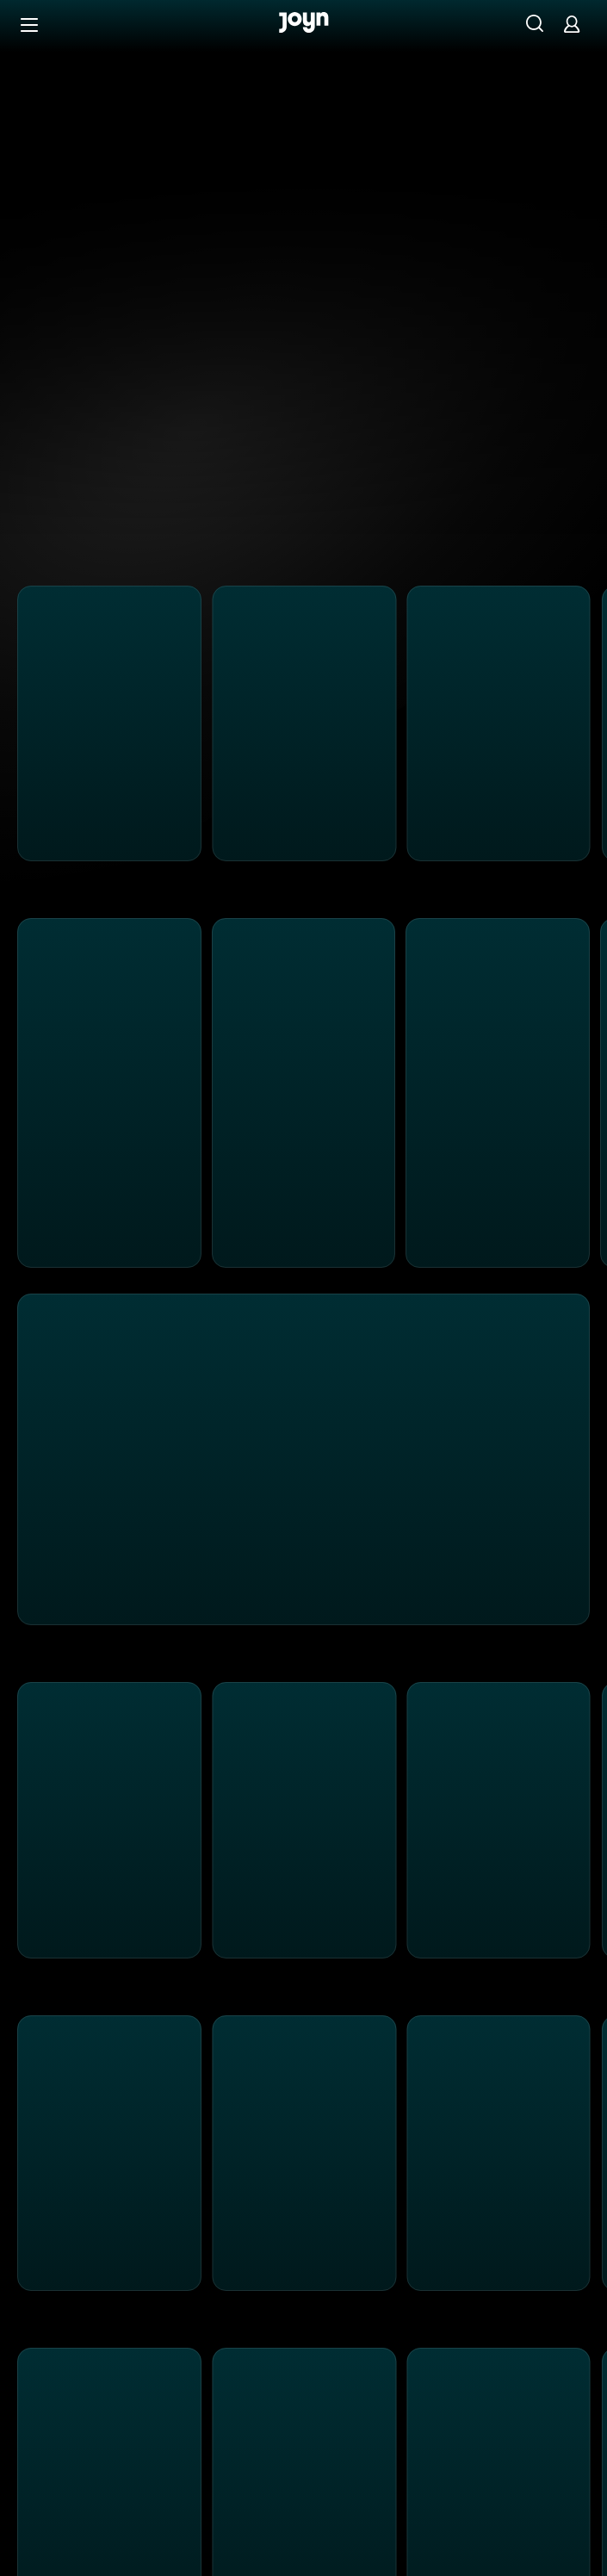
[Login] (572, 24)
